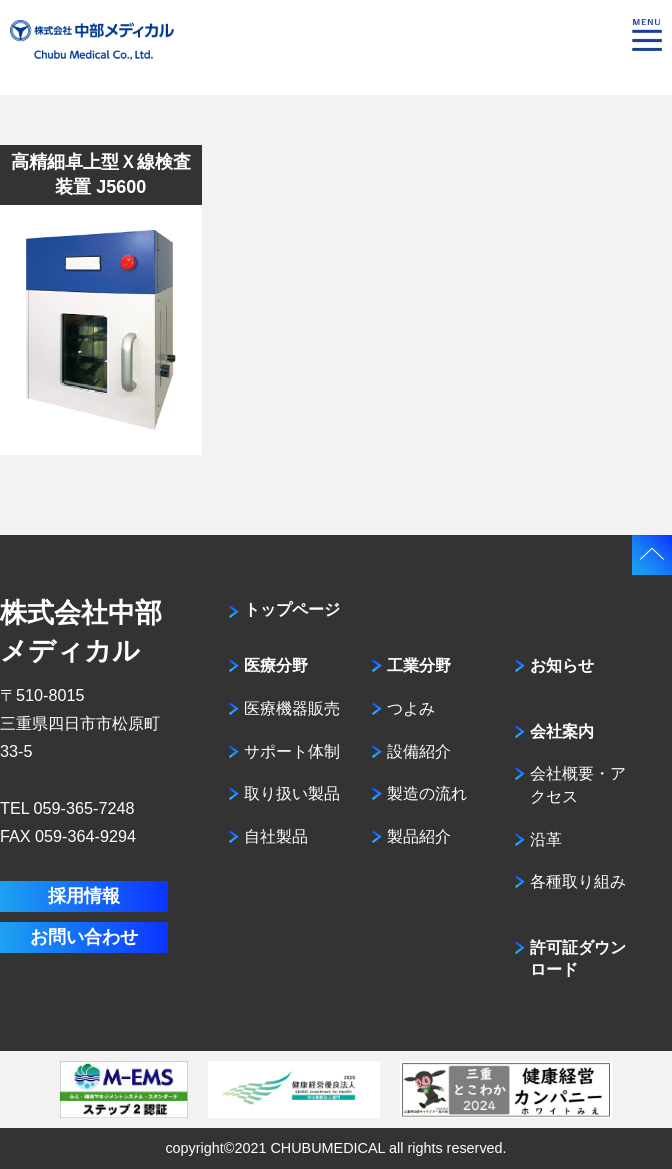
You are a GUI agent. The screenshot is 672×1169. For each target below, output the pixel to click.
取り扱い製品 (292, 793)
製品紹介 (419, 836)
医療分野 (276, 665)
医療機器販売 (292, 708)
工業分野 (419, 665)
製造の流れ (427, 793)
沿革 (546, 839)
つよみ (411, 708)
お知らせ (562, 665)
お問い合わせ (84, 937)
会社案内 (562, 731)
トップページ (292, 609)
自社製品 (276, 836)
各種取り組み (578, 881)
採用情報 (84, 896)
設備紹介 (419, 751)
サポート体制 (292, 751)
